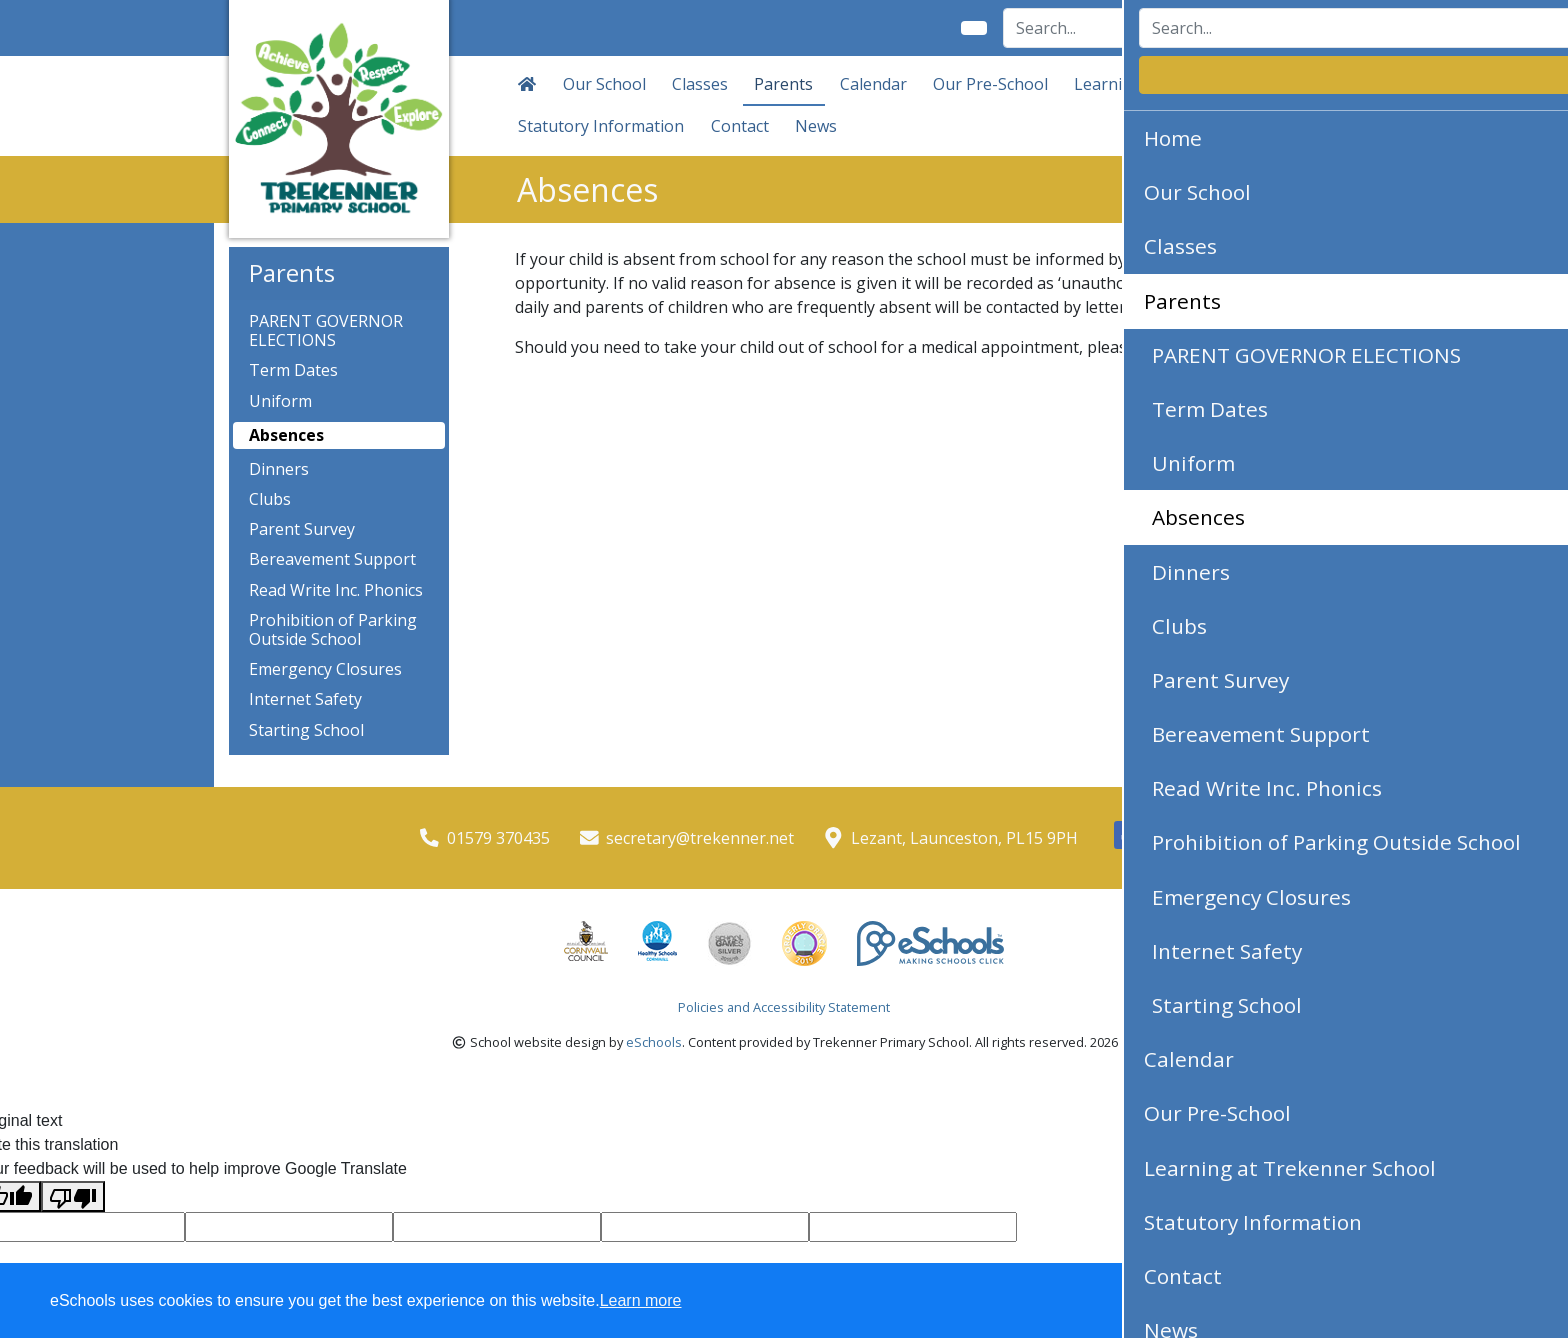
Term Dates (293, 370)
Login (1303, 28)
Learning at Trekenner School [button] (1187, 84)
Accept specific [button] (1278, 1301)
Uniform (280, 401)
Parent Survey (302, 529)
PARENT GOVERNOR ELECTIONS (326, 331)
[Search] (1105, 28)
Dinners (279, 469)
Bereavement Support (332, 559)
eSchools (654, 1042)
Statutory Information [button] (601, 126)
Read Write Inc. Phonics (336, 590)
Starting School (306, 730)
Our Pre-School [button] (990, 84)
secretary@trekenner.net (700, 838)
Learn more (641, 1300)
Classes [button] (700, 84)
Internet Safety (305, 699)
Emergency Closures (325, 669)
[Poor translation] (73, 1196)
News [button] (816, 126)
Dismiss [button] (1163, 1301)
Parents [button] (783, 84)
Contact (740, 126)
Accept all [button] (1437, 1301)
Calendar (873, 84)
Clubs (270, 499)
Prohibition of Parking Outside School (333, 630)
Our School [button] (604, 84)
